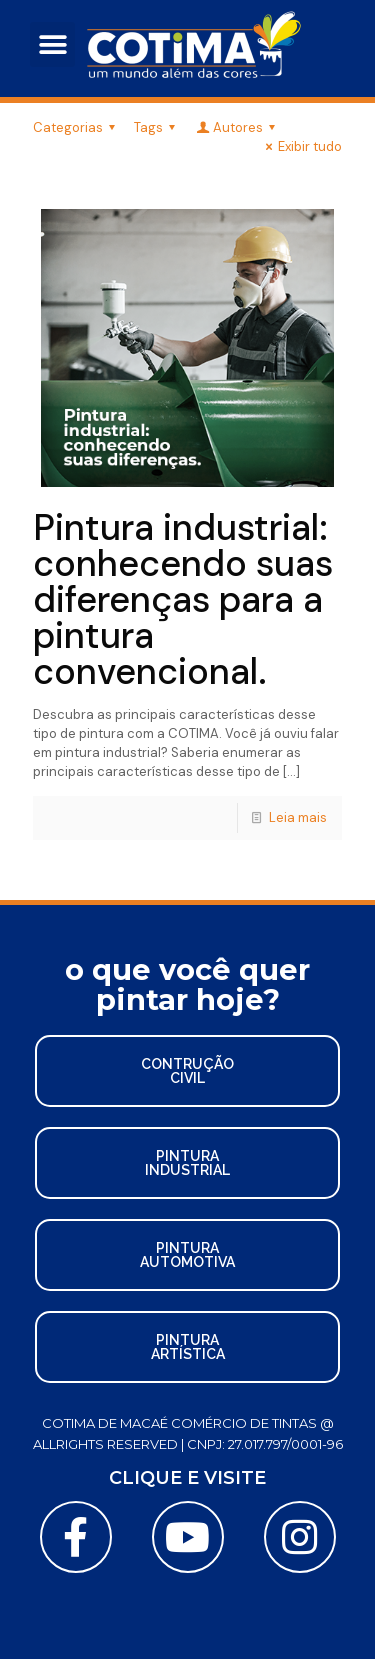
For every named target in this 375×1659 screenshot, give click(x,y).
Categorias (77, 127)
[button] (52, 44)
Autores (237, 127)
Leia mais (298, 817)
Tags (157, 127)
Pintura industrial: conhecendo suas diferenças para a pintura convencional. (183, 599)
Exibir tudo (301, 146)
